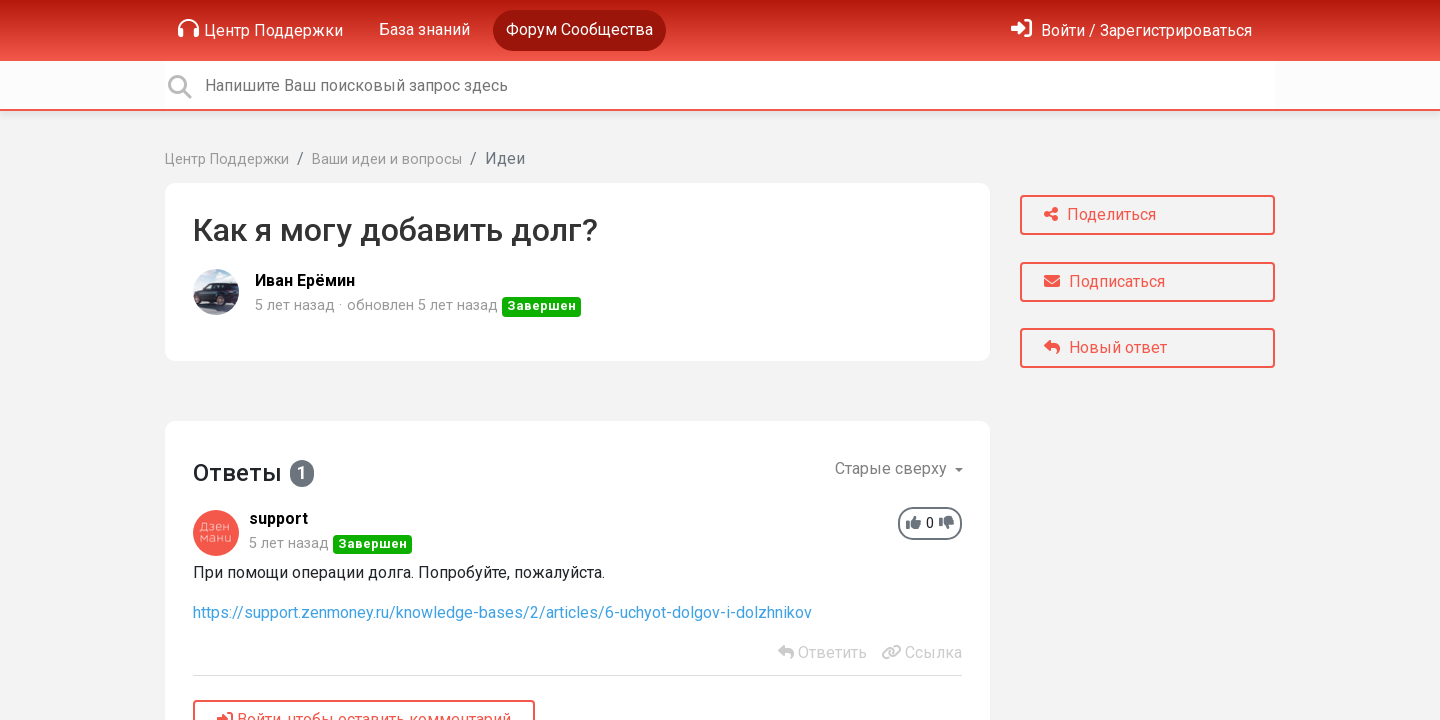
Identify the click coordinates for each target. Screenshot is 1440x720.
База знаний (424, 29)
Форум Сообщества (579, 29)
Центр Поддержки (260, 29)
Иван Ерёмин (305, 280)
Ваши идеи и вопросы (387, 159)
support (278, 518)
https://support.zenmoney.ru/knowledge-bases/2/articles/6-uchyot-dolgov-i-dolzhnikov (502, 612)
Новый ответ (1105, 347)
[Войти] (1131, 30)
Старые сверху (893, 468)
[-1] (946, 523)
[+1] (913, 523)
